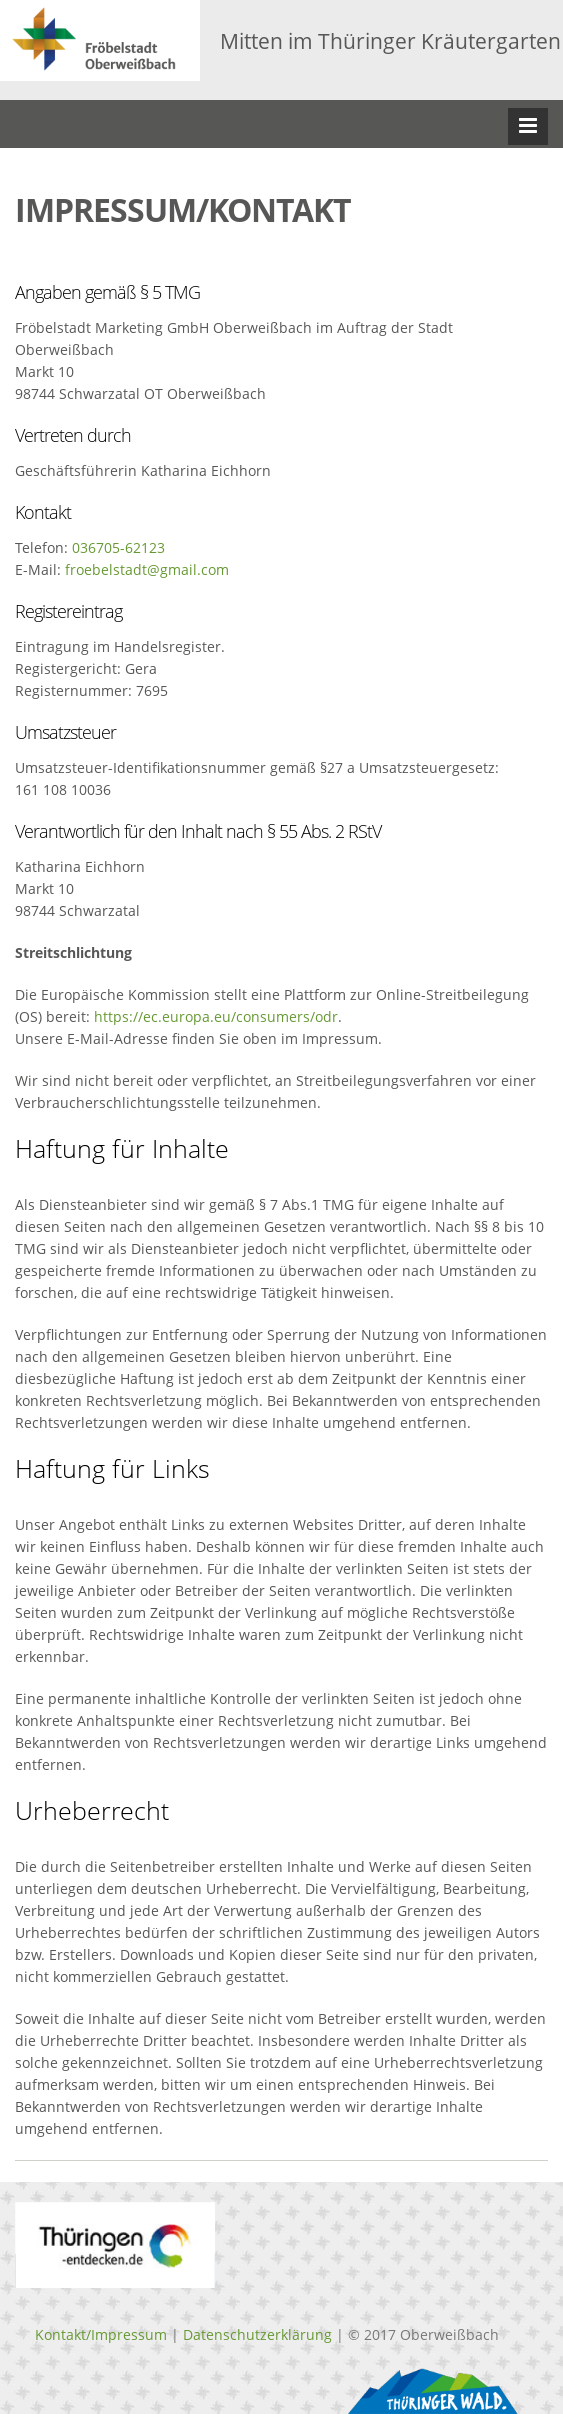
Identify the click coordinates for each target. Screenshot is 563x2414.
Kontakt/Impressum (101, 2334)
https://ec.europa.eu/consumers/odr (216, 1016)
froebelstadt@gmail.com (147, 569)
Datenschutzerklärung (257, 2334)
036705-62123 (118, 547)
